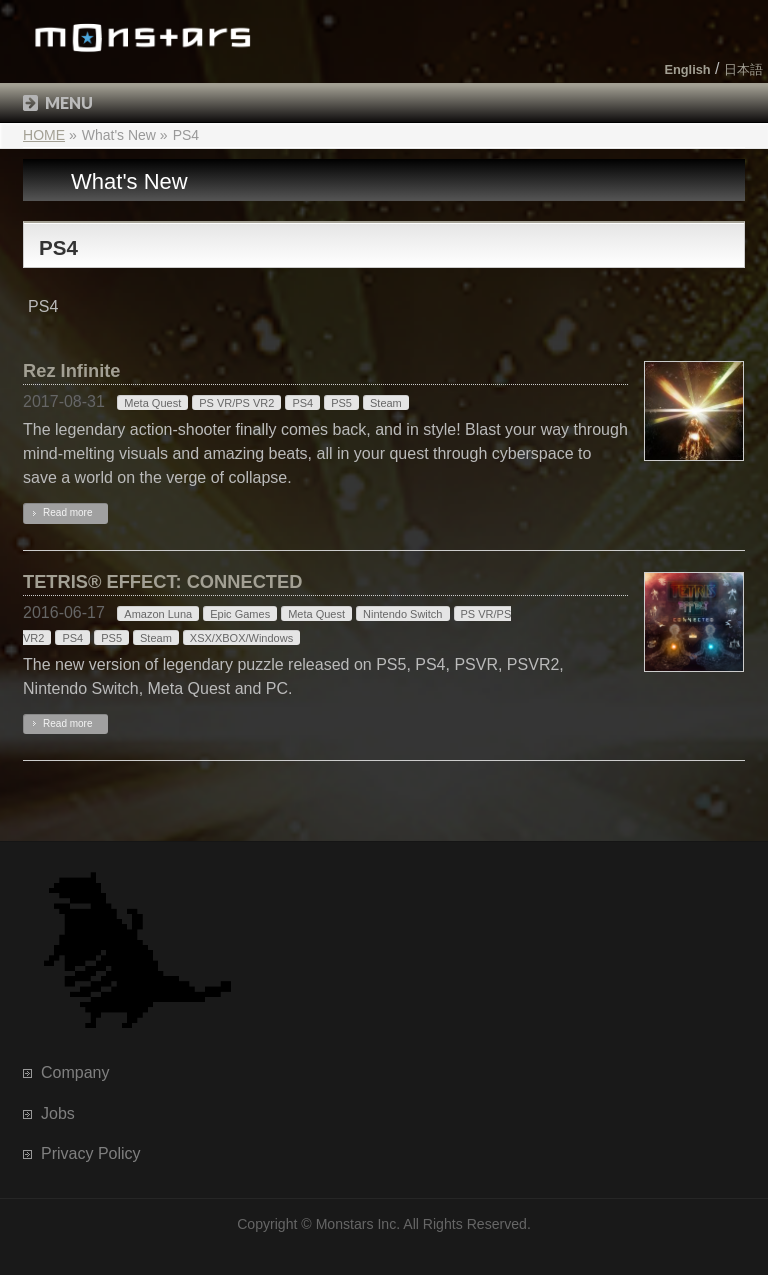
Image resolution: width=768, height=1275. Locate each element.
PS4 (302, 403)
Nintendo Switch (403, 614)
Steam (386, 403)
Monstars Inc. (358, 1224)
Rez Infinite (71, 370)
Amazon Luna (158, 614)
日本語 (743, 69)
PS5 (341, 403)
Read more (67, 512)
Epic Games (240, 614)
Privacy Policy (91, 1153)
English (687, 69)
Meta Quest (152, 403)
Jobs (58, 1113)
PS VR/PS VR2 (236, 403)
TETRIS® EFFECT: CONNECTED (162, 581)
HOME (44, 135)
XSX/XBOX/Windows (241, 638)
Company (75, 1072)
